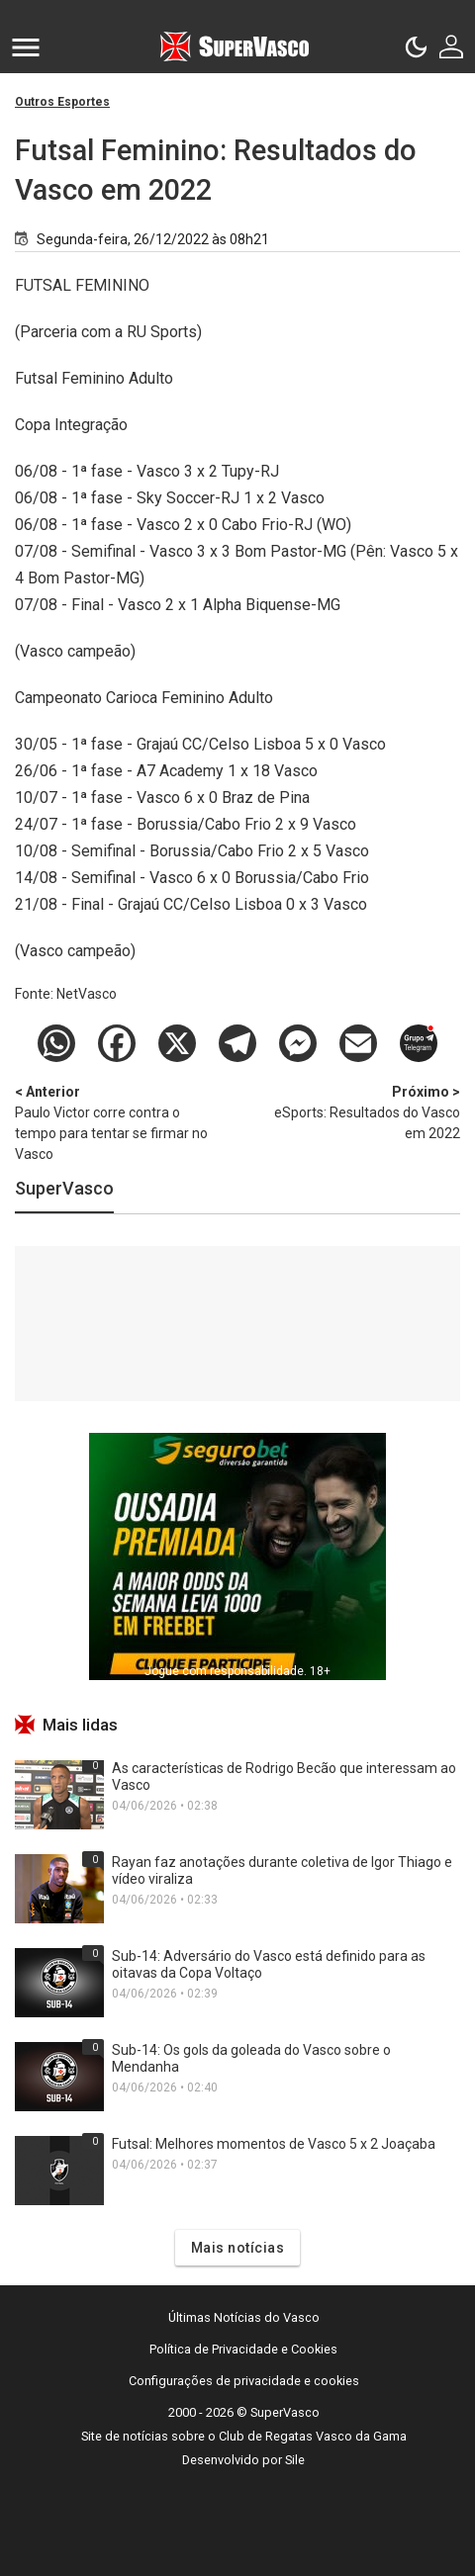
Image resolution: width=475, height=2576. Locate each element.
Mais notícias (238, 2248)
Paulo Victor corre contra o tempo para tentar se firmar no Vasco (119, 1122)
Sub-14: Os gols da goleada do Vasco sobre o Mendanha (251, 2058)
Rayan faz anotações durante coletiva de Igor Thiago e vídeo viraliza (282, 1870)
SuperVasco (64, 1188)
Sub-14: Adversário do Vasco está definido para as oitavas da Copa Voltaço (269, 1964)
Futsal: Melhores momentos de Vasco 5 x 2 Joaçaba (273, 2144)
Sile (295, 2459)
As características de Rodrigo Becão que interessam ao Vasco (284, 1776)
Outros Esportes (62, 102)
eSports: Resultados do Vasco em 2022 (356, 1111)
